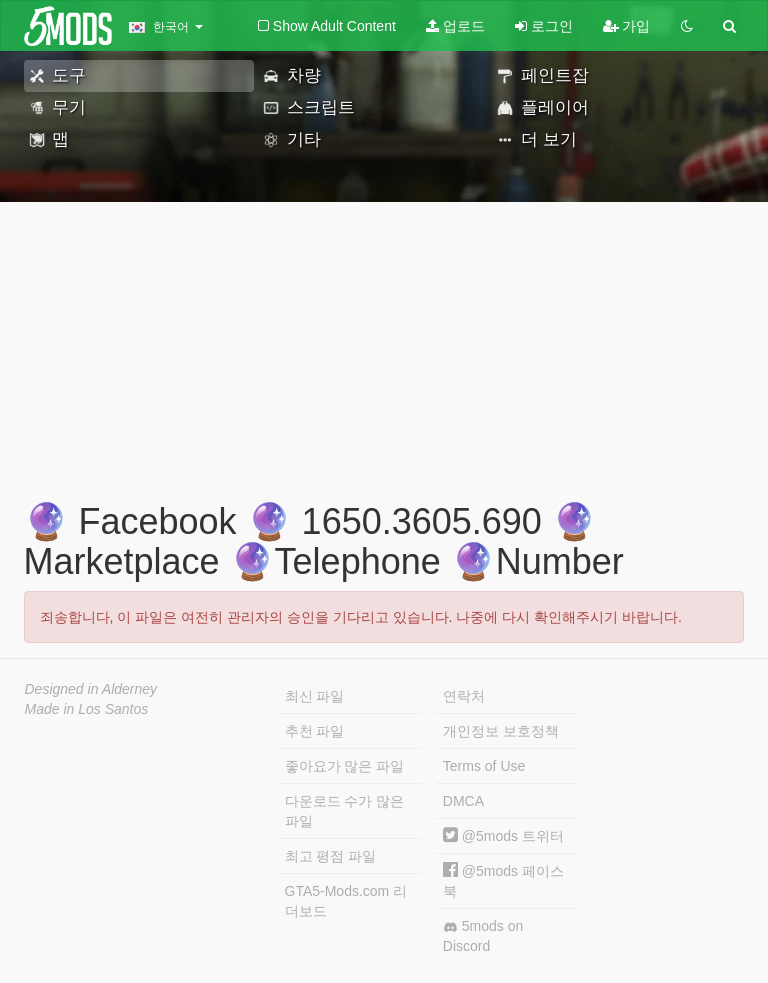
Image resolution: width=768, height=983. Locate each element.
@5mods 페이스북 (503, 880)
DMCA (463, 801)
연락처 (464, 696)
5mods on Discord (483, 936)
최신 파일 (315, 696)
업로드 (455, 26)
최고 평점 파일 (331, 856)
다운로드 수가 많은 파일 (345, 811)
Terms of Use (484, 766)
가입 (627, 26)
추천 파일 (315, 731)
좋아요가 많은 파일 (345, 766)
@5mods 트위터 (503, 836)
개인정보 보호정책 (501, 731)
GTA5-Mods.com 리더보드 (346, 901)
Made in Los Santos (87, 709)
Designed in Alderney (91, 689)
